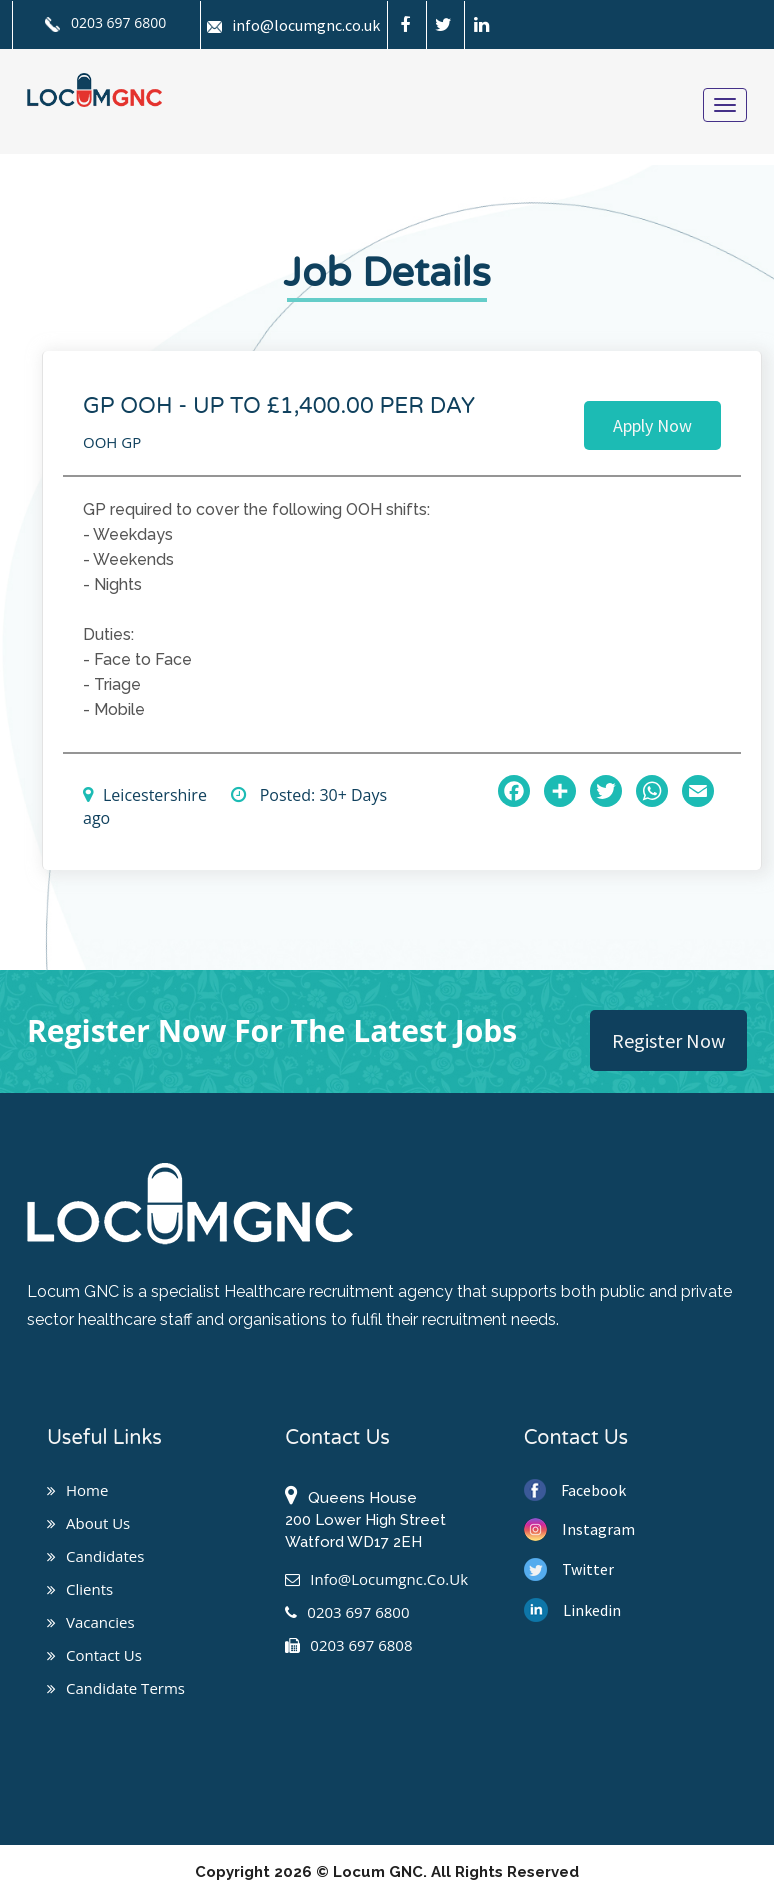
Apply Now (652, 425)
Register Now (668, 1040)
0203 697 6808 (348, 1645)
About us (88, 1523)
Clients (80, 1589)
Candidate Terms (116, 1688)
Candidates (95, 1556)
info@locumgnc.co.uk (293, 25)
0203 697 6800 (105, 22)
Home (77, 1490)
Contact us (94, 1655)
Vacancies (91, 1622)
